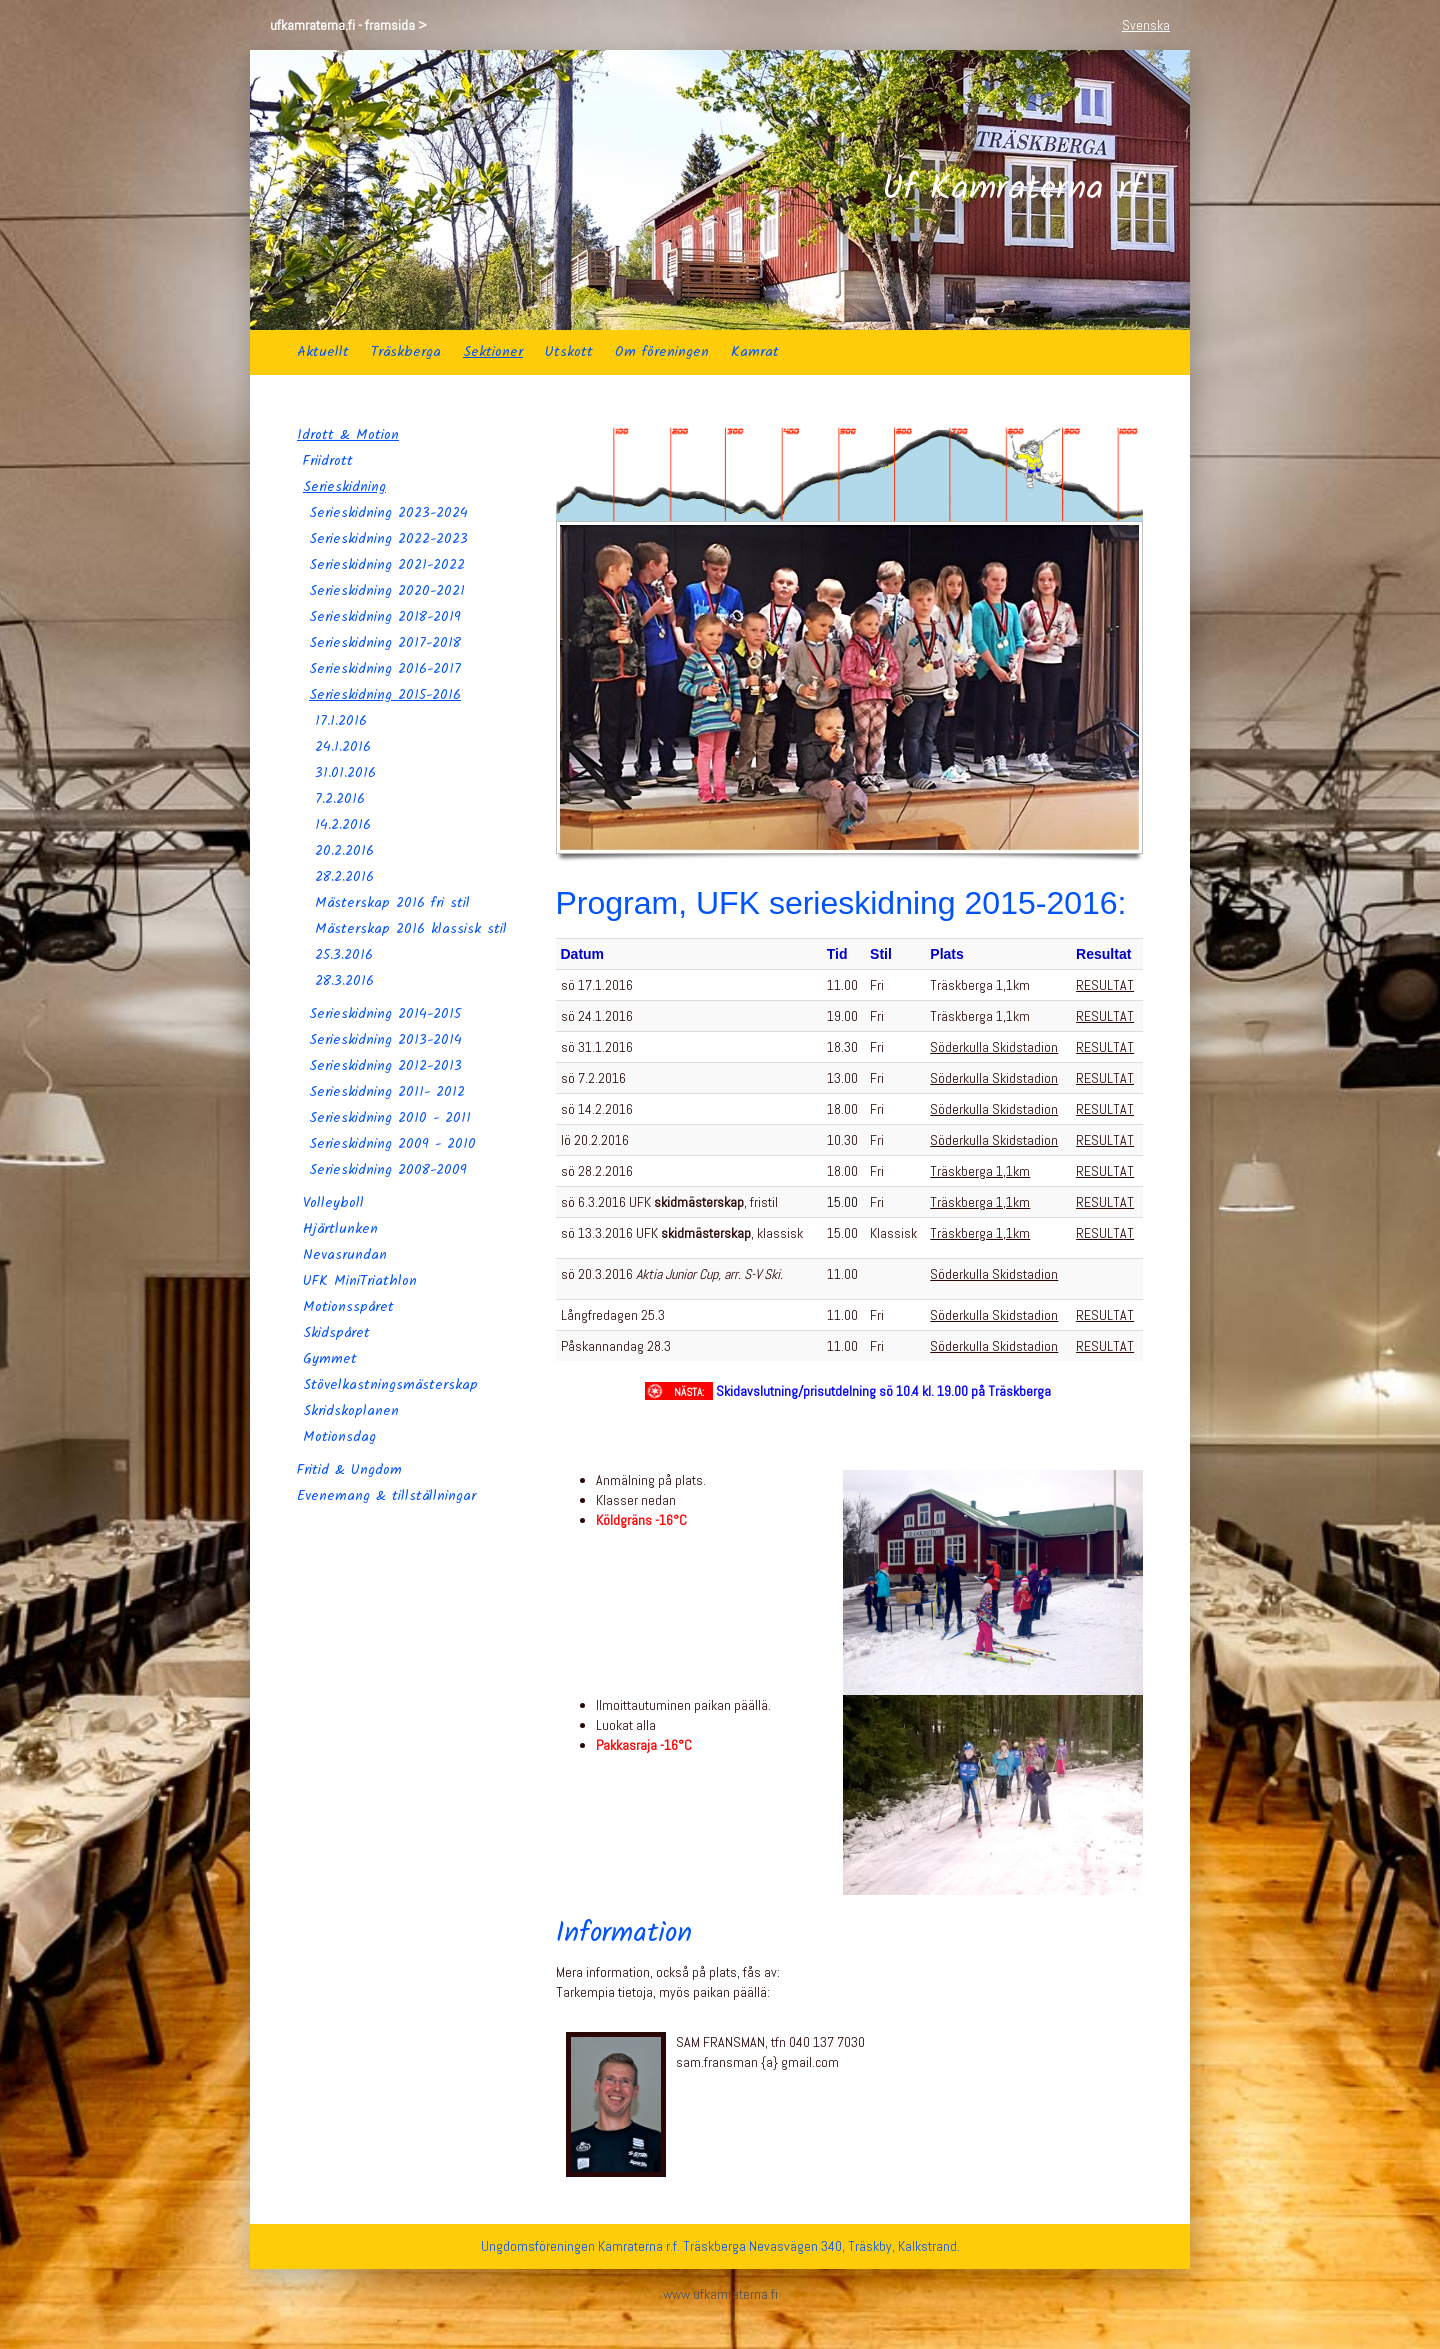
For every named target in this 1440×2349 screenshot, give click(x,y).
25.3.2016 (344, 955)
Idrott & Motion (348, 435)
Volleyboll (333, 1203)
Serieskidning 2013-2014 (385, 1040)
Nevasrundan (345, 1255)
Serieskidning (344, 487)
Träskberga (406, 352)
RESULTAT (1105, 985)
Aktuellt (323, 352)
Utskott (569, 352)
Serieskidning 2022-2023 (388, 539)
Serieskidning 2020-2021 (387, 591)
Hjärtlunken (340, 1229)
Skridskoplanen (351, 1411)
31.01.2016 (345, 773)
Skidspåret (336, 1333)
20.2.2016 (344, 851)
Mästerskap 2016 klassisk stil (411, 929)
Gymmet (330, 1359)
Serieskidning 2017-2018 (385, 643)
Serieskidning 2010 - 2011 (390, 1118)
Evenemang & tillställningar (386, 1496)
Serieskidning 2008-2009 (388, 1170)
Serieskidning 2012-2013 (385, 1066)
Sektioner (493, 352)
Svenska (1146, 25)
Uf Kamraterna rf (1012, 190)
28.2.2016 (344, 877)
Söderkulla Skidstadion (994, 1047)
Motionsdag (339, 1437)
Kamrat (755, 352)
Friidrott (328, 461)
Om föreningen (662, 352)
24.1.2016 (343, 747)
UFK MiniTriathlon (360, 1281)
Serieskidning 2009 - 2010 (392, 1144)
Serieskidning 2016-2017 (385, 669)
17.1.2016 (341, 721)
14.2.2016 (343, 825)
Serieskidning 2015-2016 (385, 695)
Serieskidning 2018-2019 (385, 617)
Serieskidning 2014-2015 (385, 1014)
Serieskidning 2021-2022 (387, 565)
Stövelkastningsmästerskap (390, 1385)
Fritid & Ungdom (349, 1470)
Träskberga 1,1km (980, 1171)
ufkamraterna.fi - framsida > (348, 25)
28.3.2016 (344, 981)
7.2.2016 (340, 799)
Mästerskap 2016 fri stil (392, 903)
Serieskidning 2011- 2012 (387, 1092)
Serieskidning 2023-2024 (388, 513)
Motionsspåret (348, 1307)
